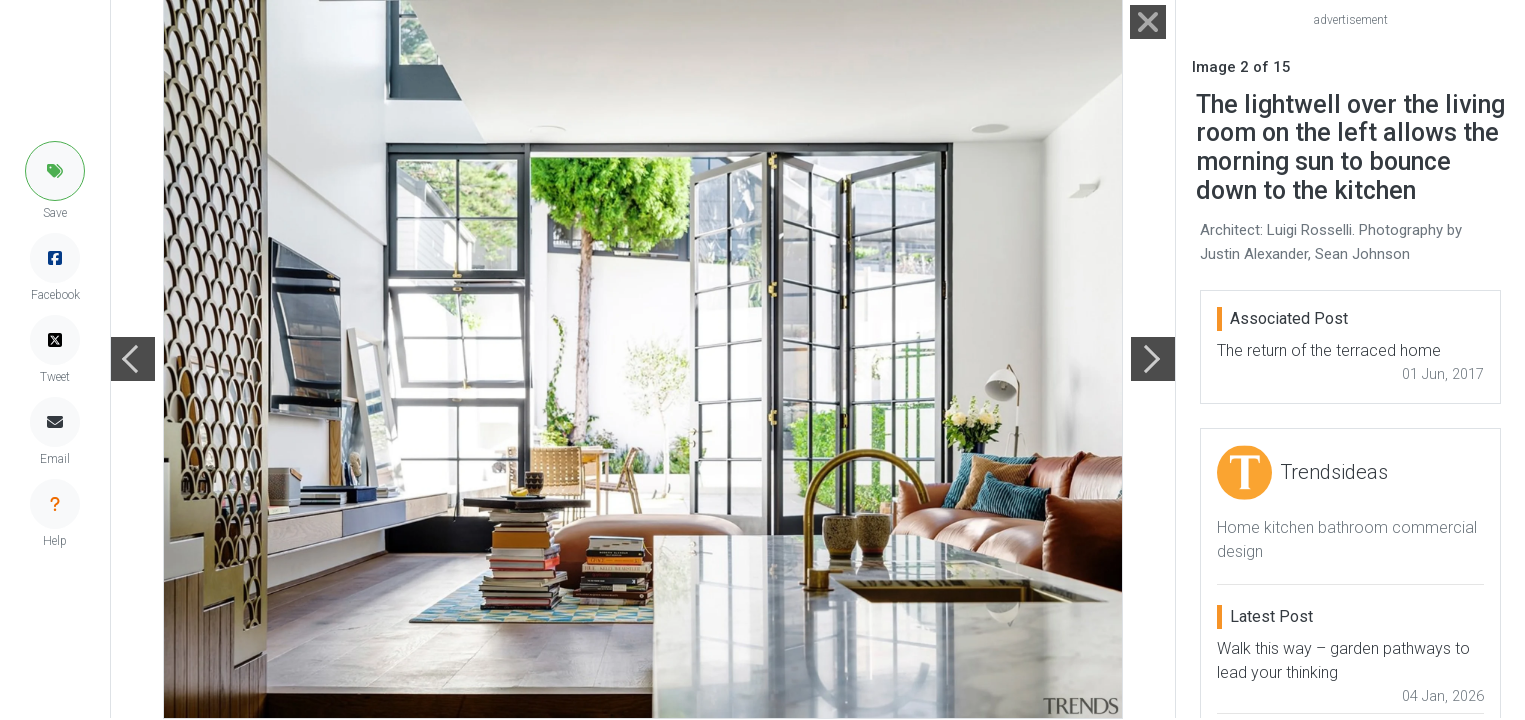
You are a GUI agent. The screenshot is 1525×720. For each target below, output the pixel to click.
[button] (55, 171)
